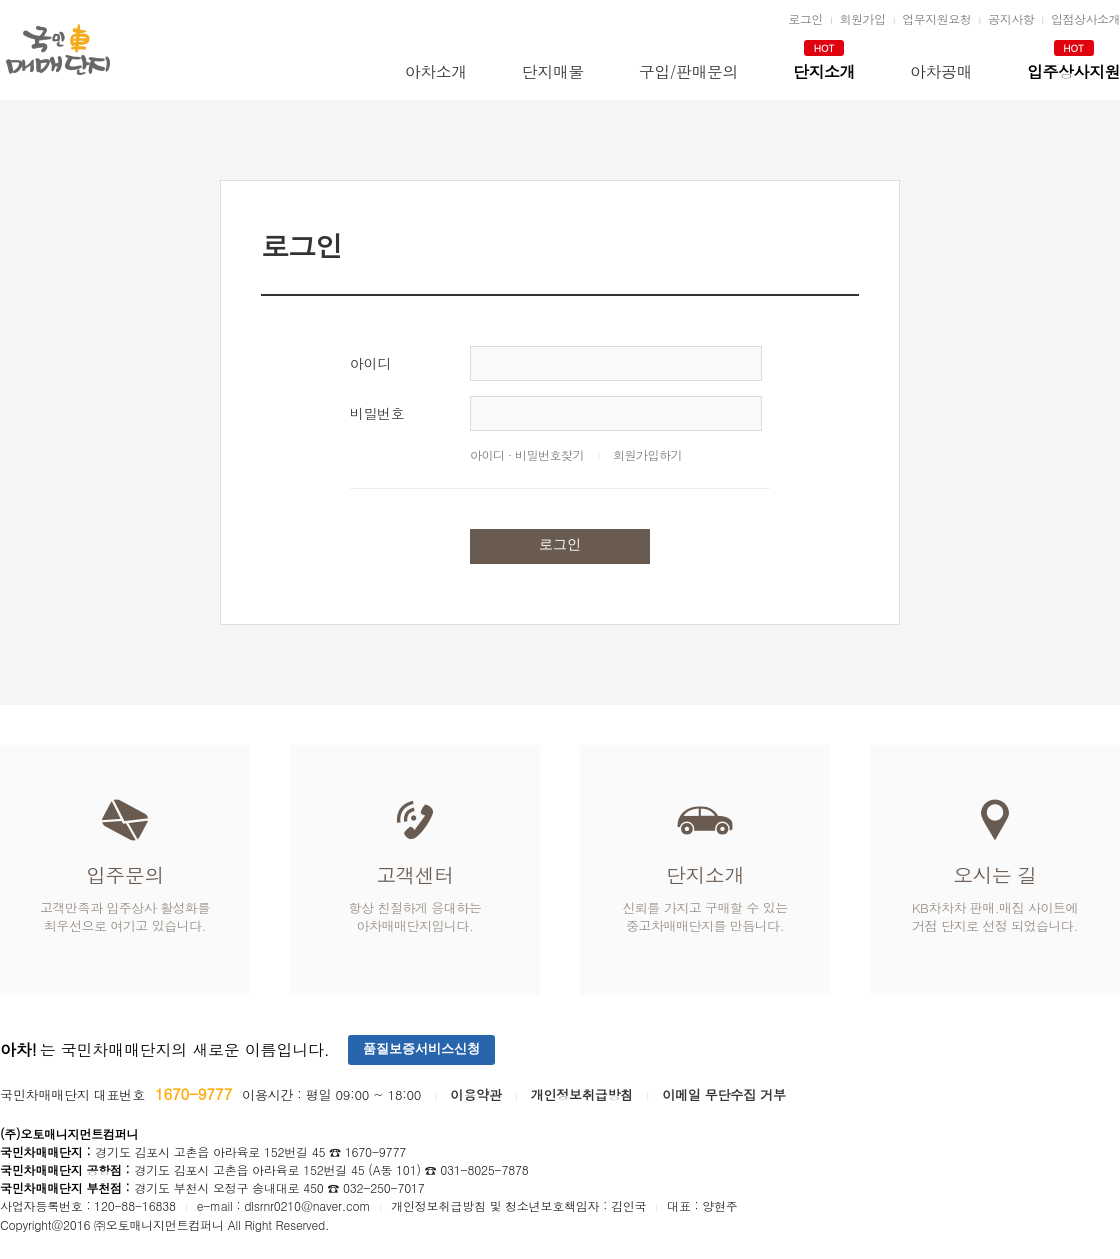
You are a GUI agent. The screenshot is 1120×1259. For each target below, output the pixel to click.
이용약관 (475, 1094)
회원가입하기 (647, 454)
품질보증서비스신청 (421, 1048)
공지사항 (1011, 18)
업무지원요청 (936, 18)
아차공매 (941, 71)
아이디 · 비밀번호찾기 (527, 454)
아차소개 (436, 71)
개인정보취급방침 (582, 1094)
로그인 (805, 18)
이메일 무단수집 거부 (723, 1094)
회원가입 (862, 18)
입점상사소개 (1085, 18)
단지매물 (553, 71)
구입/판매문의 (688, 71)
